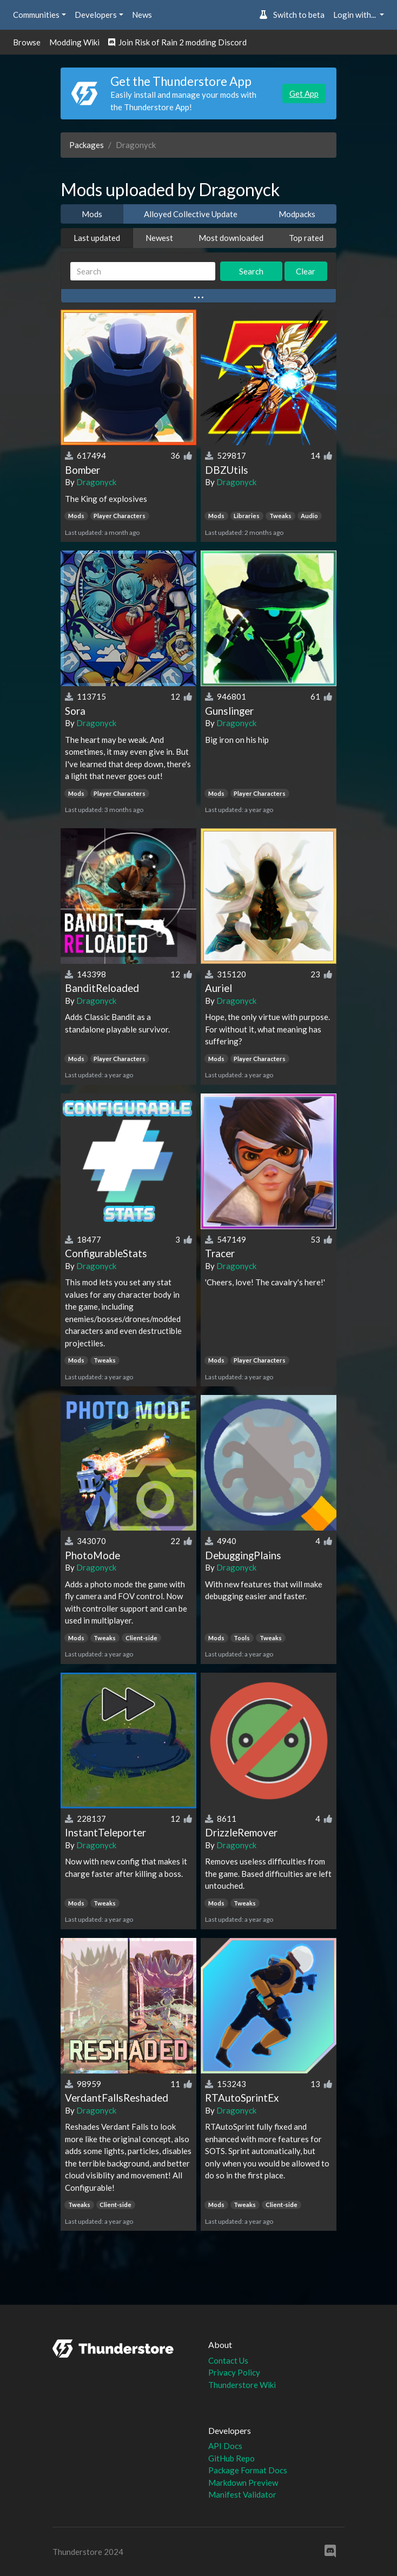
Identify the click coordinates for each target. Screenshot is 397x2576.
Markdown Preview (243, 2482)
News (142, 14)
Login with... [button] (355, 14)
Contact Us (228, 2360)
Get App (304, 93)
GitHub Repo (231, 2458)
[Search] (143, 271)
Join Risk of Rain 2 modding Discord (177, 42)
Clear (305, 271)
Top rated (306, 238)
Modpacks (297, 214)
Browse (27, 42)
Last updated (97, 238)
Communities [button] (36, 14)
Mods (92, 214)
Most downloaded (231, 238)
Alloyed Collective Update (190, 214)
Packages (86, 145)
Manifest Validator (242, 2494)
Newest (159, 238)
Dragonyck (96, 482)
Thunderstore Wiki (242, 2385)
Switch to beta (292, 14)
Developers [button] (96, 14)
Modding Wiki (74, 42)
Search (251, 271)
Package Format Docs (247, 2470)
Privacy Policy (234, 2372)
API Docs (225, 2446)
